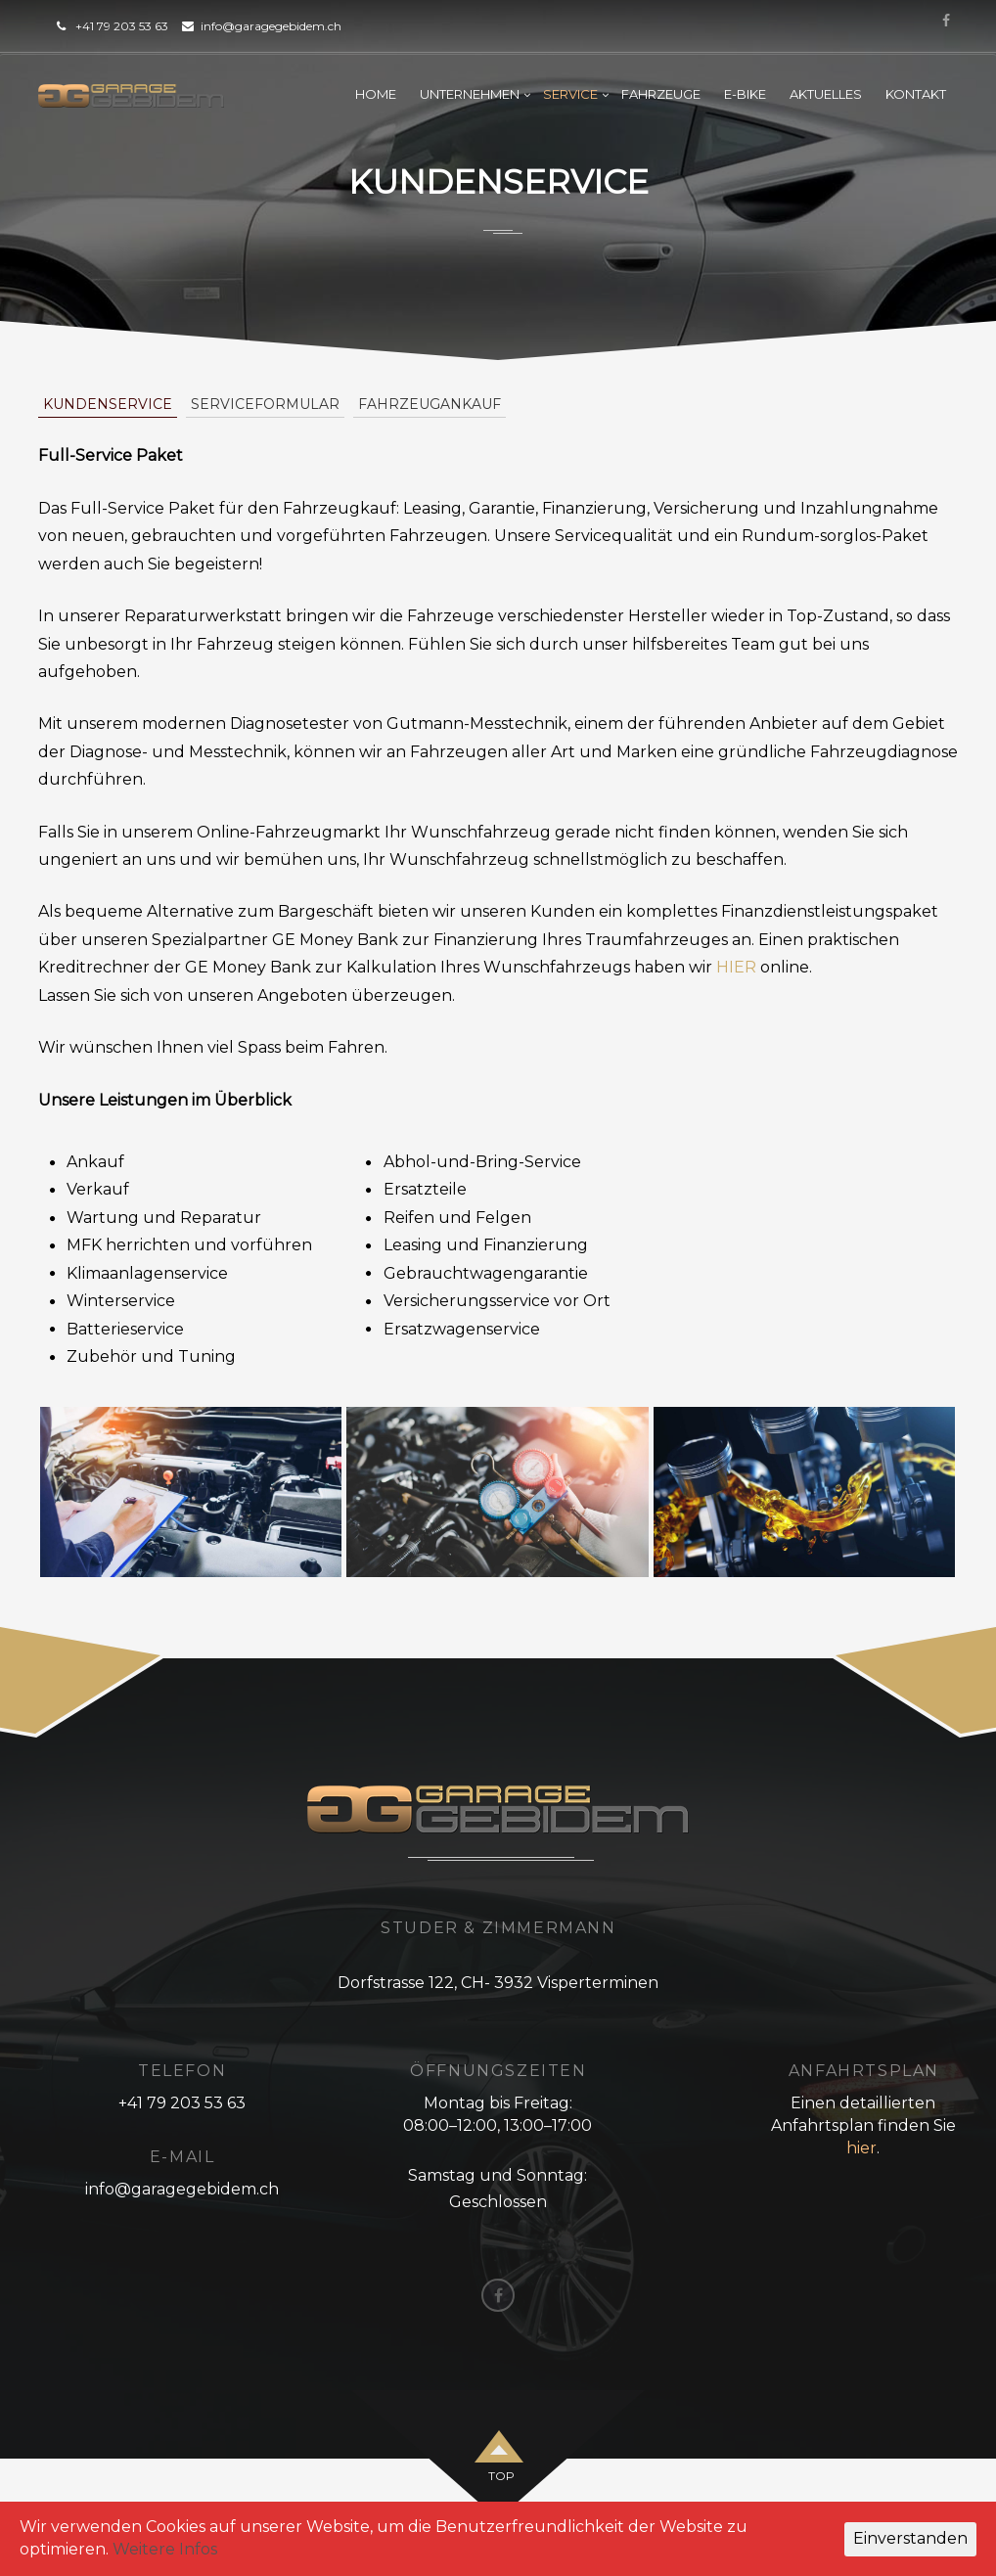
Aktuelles (826, 94)
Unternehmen (470, 94)
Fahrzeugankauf (429, 404)
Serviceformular (265, 404)
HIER (736, 967)
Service (570, 94)
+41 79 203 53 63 (121, 26)
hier (861, 2148)
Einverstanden (910, 2538)
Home (375, 94)
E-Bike (745, 94)
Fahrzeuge (661, 94)
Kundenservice (107, 404)
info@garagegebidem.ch (271, 26)
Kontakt (915, 94)
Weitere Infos (165, 2549)
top (501, 2475)
